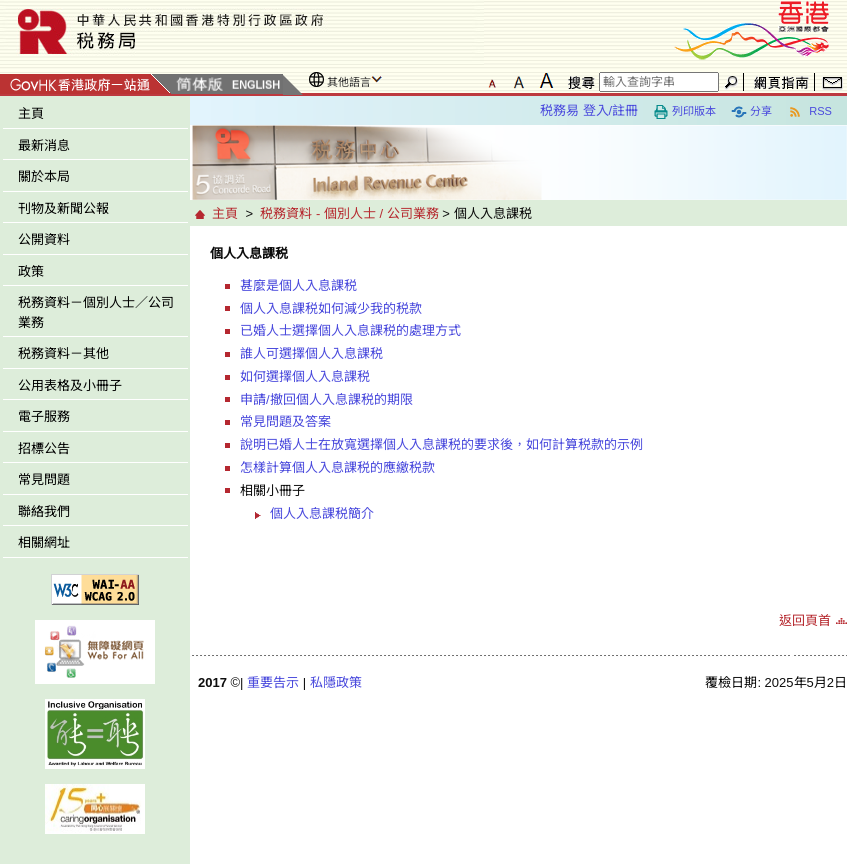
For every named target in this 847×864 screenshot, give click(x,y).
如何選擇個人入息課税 (305, 376)
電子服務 (44, 416)
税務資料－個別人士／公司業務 (96, 312)
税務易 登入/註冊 (589, 110)
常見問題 (44, 479)
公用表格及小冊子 (70, 385)
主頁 (31, 113)
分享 (751, 112)
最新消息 (44, 145)
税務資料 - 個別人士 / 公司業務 (349, 213)
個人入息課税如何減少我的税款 (331, 308)
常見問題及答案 (285, 421)
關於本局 (44, 176)
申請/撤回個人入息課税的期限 (326, 399)
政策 (31, 271)
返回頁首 (805, 620)
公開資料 (44, 239)
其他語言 (349, 82)
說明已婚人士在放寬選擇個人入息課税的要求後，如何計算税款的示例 (441, 444)
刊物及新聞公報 (63, 208)
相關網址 (44, 542)
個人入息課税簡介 (322, 513)
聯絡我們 (44, 511)
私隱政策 (336, 682)
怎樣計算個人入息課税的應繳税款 (337, 467)
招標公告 (44, 448)
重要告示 (273, 682)
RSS (809, 112)
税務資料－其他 (63, 353)
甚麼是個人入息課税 (298, 285)
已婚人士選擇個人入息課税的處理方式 (350, 330)
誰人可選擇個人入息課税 (311, 353)
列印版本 (684, 112)
